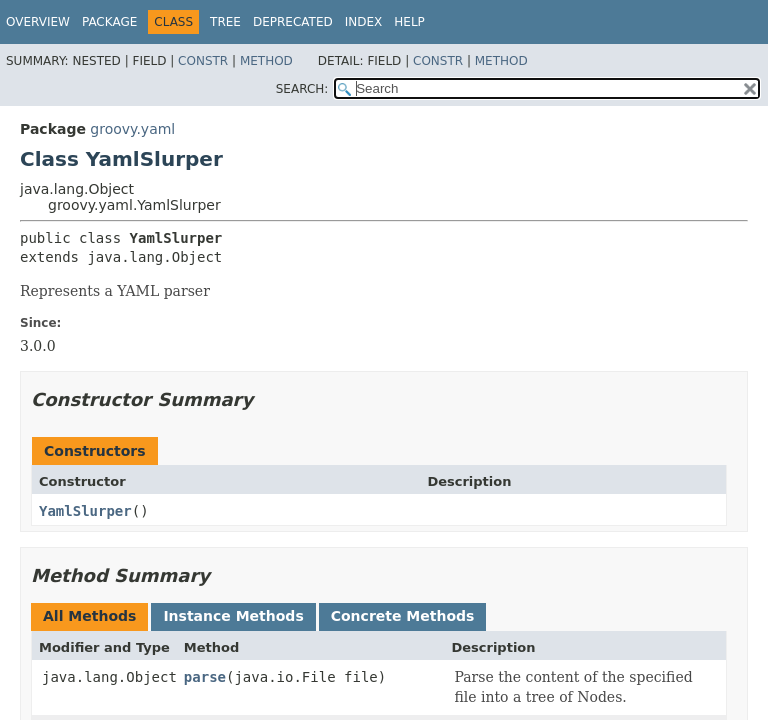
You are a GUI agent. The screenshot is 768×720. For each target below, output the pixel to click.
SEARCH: (302, 89)
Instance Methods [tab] (233, 616)
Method (266, 61)
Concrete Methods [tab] (403, 616)
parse (205, 677)
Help (409, 22)
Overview (38, 22)
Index (364, 22)
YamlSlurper (85, 511)
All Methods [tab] (89, 616)
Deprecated (293, 22)
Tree (225, 22)
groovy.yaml (132, 129)
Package (109, 22)
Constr (203, 61)
